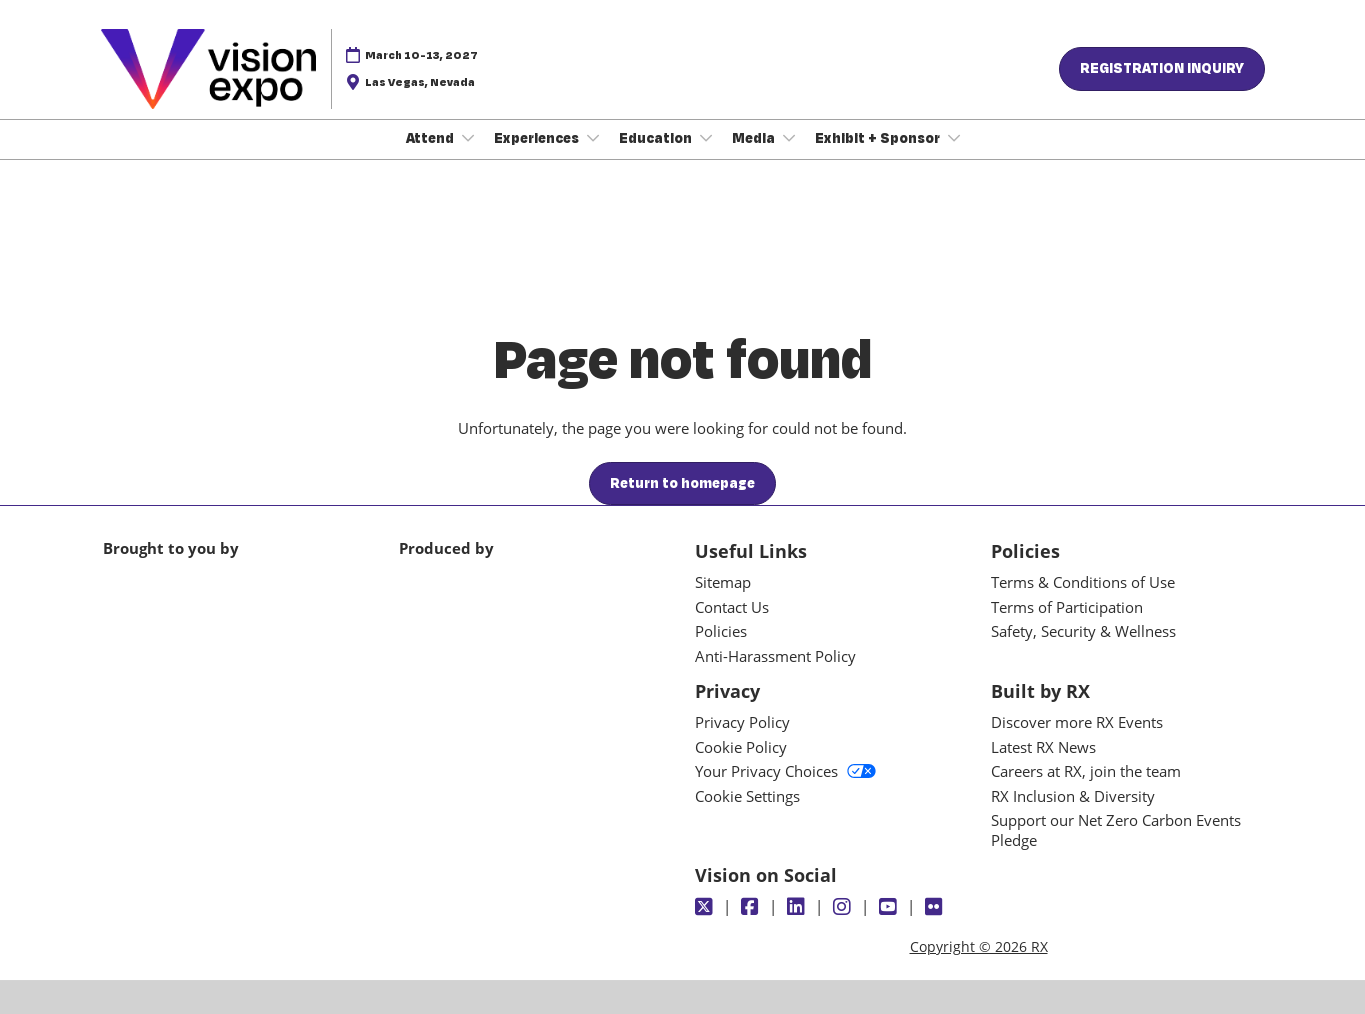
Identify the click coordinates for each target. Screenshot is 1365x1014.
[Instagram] (844, 907)
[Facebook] (752, 907)
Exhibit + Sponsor (879, 138)
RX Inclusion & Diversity (1073, 796)
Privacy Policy (742, 722)
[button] (1162, 69)
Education (657, 138)
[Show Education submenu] (706, 138)
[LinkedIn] (798, 907)
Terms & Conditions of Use (1083, 582)
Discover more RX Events (1077, 722)
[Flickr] (936, 907)
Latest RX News (1043, 747)
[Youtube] (890, 907)
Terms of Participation (1067, 607)
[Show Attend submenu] (468, 138)
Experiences (538, 138)
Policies (721, 631)
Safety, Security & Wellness (1083, 631)
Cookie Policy (741, 747)
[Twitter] (706, 907)
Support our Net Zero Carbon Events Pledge (1116, 830)
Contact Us (732, 607)
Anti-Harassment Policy (775, 656)
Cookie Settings (747, 796)
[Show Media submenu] (789, 138)
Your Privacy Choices (785, 771)
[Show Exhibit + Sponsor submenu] (954, 138)
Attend (431, 138)
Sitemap (723, 582)
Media (755, 138)
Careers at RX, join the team (1086, 771)
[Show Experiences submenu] (593, 138)
